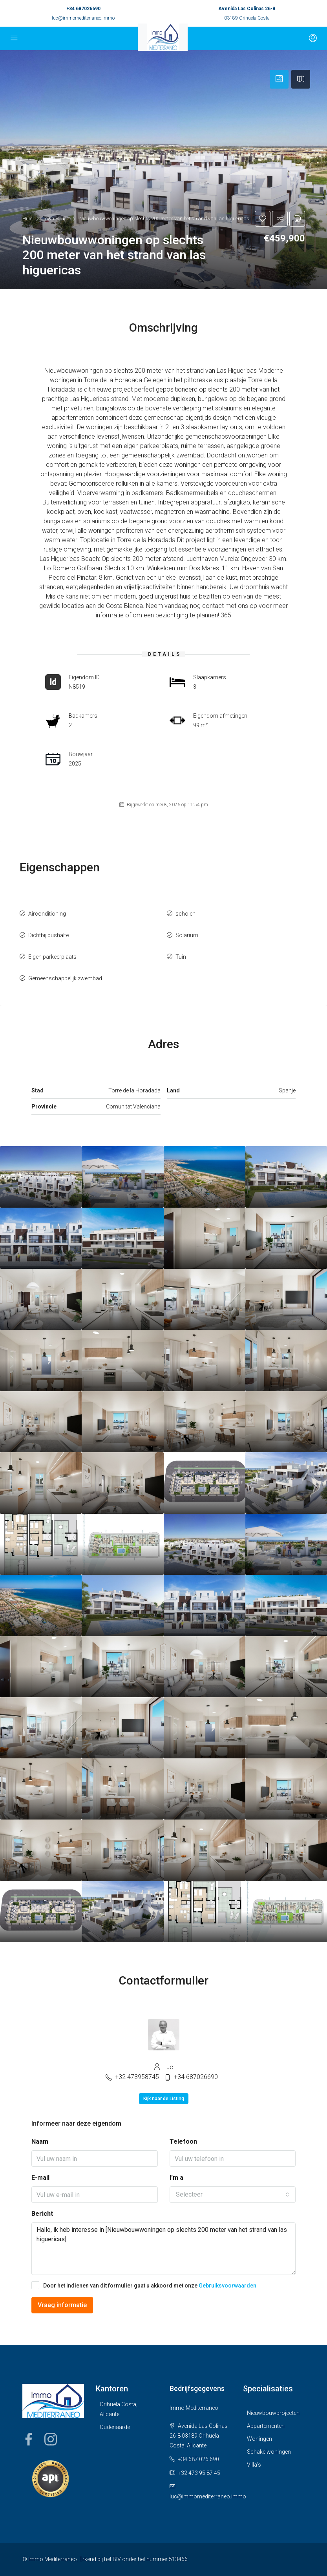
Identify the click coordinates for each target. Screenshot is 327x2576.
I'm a (176, 2177)
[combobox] (233, 2194)
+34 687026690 (83, 8)
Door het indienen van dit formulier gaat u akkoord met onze (143, 2285)
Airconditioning (47, 914)
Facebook (28, 2439)
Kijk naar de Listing (163, 2098)
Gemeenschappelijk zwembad (65, 978)
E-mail (40, 2177)
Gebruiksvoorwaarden (227, 2285)
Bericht (42, 2213)
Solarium (186, 935)
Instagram (50, 2439)
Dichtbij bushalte (48, 935)
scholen (185, 914)
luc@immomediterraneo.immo (83, 18)
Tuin (180, 957)
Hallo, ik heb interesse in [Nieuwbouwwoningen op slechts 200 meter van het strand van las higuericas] (163, 2248)
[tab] (279, 79)
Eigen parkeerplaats (52, 957)
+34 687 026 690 (198, 2459)
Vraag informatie (62, 2305)
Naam (39, 2141)
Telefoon (183, 2141)
